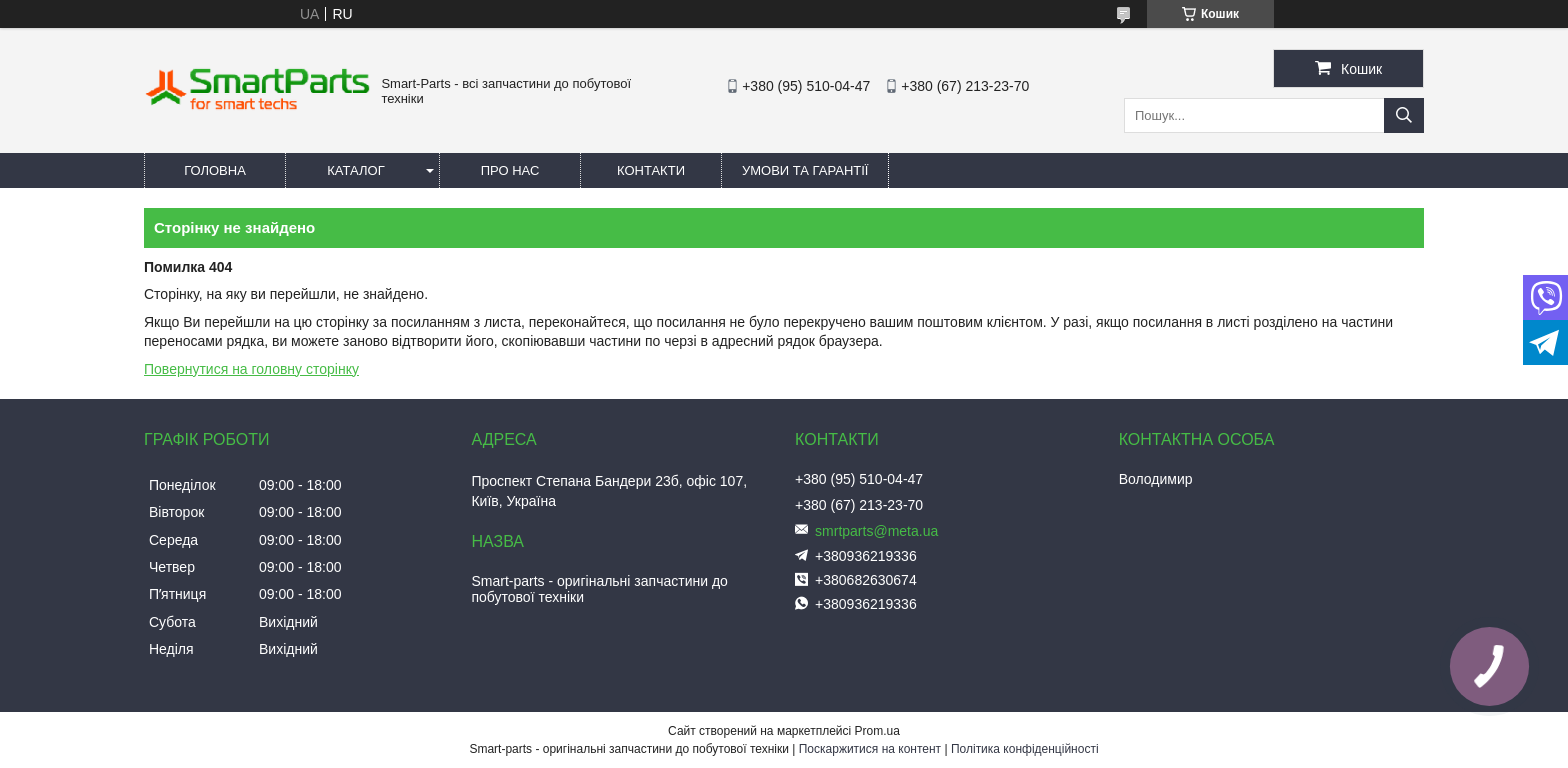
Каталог (355, 170)
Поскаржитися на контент (870, 749)
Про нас (510, 170)
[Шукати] (1404, 115)
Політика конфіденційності (1025, 749)
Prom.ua (877, 731)
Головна (215, 170)
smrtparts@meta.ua (876, 531)
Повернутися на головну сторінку (251, 369)
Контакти (651, 170)
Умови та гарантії (805, 170)
